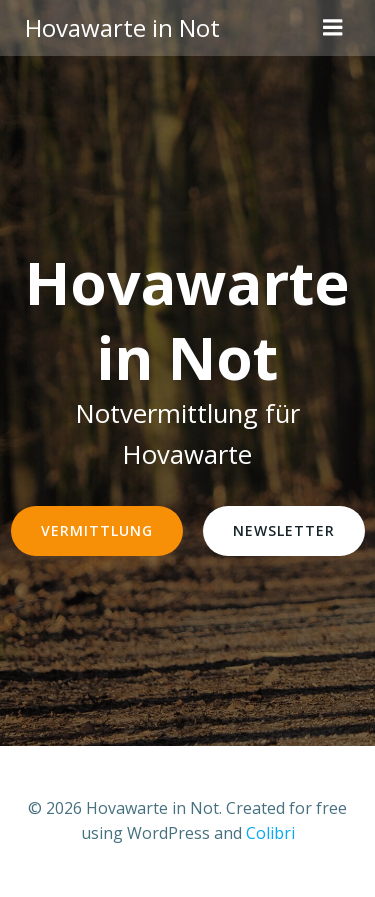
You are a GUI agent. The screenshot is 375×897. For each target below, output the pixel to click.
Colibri (270, 833)
